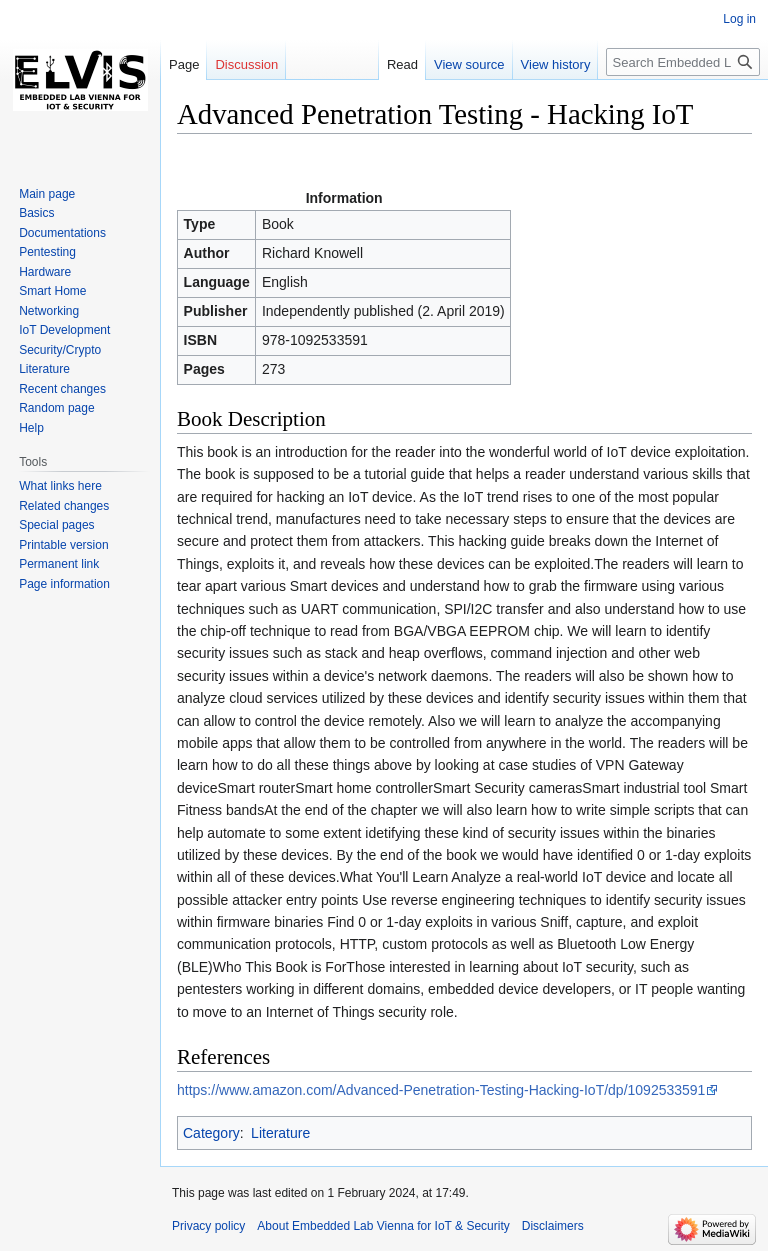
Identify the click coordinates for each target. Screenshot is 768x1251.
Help (31, 428)
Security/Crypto (60, 350)
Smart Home (52, 291)
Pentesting (47, 252)
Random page (56, 408)
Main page (47, 194)
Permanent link (59, 564)
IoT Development (64, 330)
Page (184, 64)
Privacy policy (208, 1226)
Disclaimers (553, 1226)
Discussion (246, 64)
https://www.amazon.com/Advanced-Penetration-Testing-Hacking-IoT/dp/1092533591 (441, 1090)
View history (556, 64)
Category (211, 1133)
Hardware (45, 272)
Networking (49, 311)
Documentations (62, 233)
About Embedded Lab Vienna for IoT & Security (383, 1226)
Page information (64, 584)
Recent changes (62, 389)
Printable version (63, 545)
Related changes (64, 506)
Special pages (56, 525)
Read (402, 64)
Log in (739, 19)
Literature (280, 1133)
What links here (60, 486)
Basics (36, 213)
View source (469, 64)
